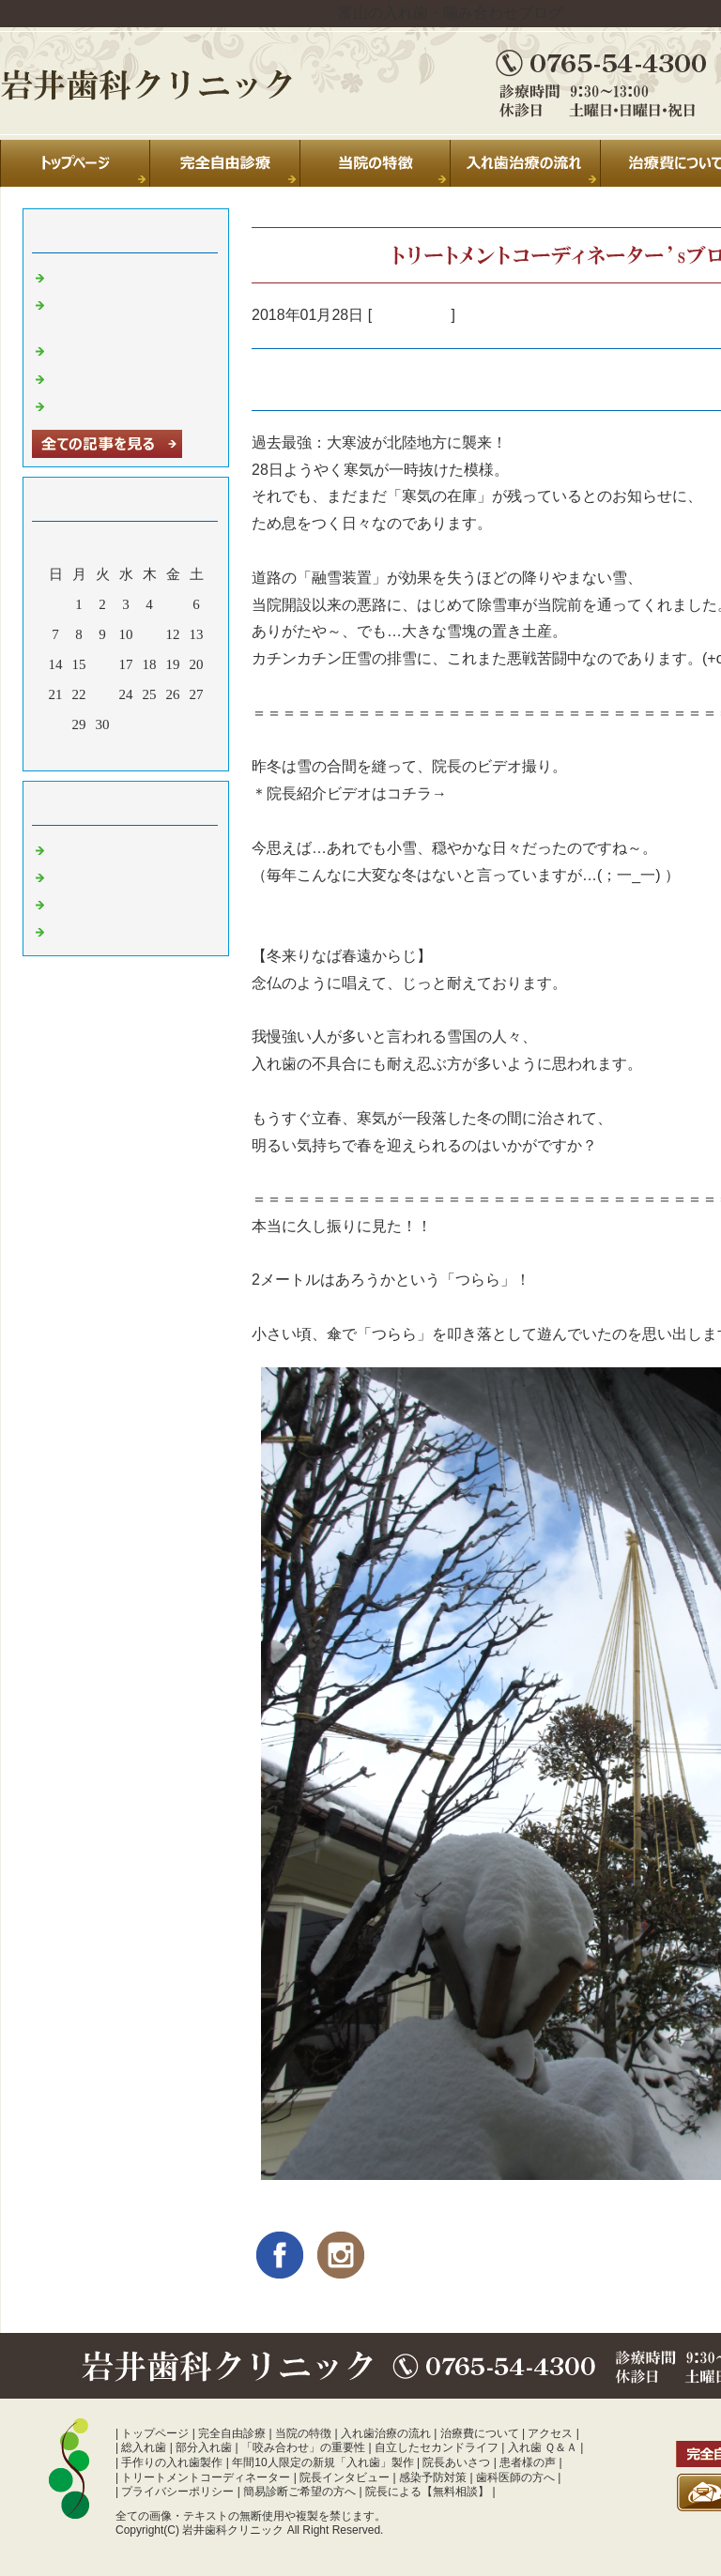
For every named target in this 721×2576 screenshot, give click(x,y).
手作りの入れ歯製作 (171, 2462)
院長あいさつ (456, 2462)
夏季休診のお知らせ (114, 275)
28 (56, 724)
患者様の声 (527, 2462)
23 (103, 694)
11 (149, 634)
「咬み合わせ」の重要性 (303, 2447)
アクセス (550, 2433)
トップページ (155, 2433)
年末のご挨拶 (93, 377)
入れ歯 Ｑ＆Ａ (542, 2447)
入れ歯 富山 (411, 315)
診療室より (86, 875)
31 (126, 724)
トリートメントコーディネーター (205, 2477)
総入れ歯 (143, 2447)
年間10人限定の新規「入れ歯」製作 (322, 2462)
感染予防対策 (433, 2477)
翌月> (161, 751)
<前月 (90, 751)
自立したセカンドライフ (437, 2447)
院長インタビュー (344, 2477)
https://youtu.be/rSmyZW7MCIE (556, 793)
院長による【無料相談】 (427, 2491)
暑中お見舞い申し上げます (135, 404)
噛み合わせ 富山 (102, 929)
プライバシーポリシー (177, 2491)
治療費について (479, 2433)
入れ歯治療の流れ (386, 2433)
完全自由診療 (232, 2433)
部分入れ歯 (204, 2447)
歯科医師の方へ (515, 2477)
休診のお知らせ (100, 349)
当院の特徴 (303, 2433)
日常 (65, 848)
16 (103, 664)
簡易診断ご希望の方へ (299, 2491)
